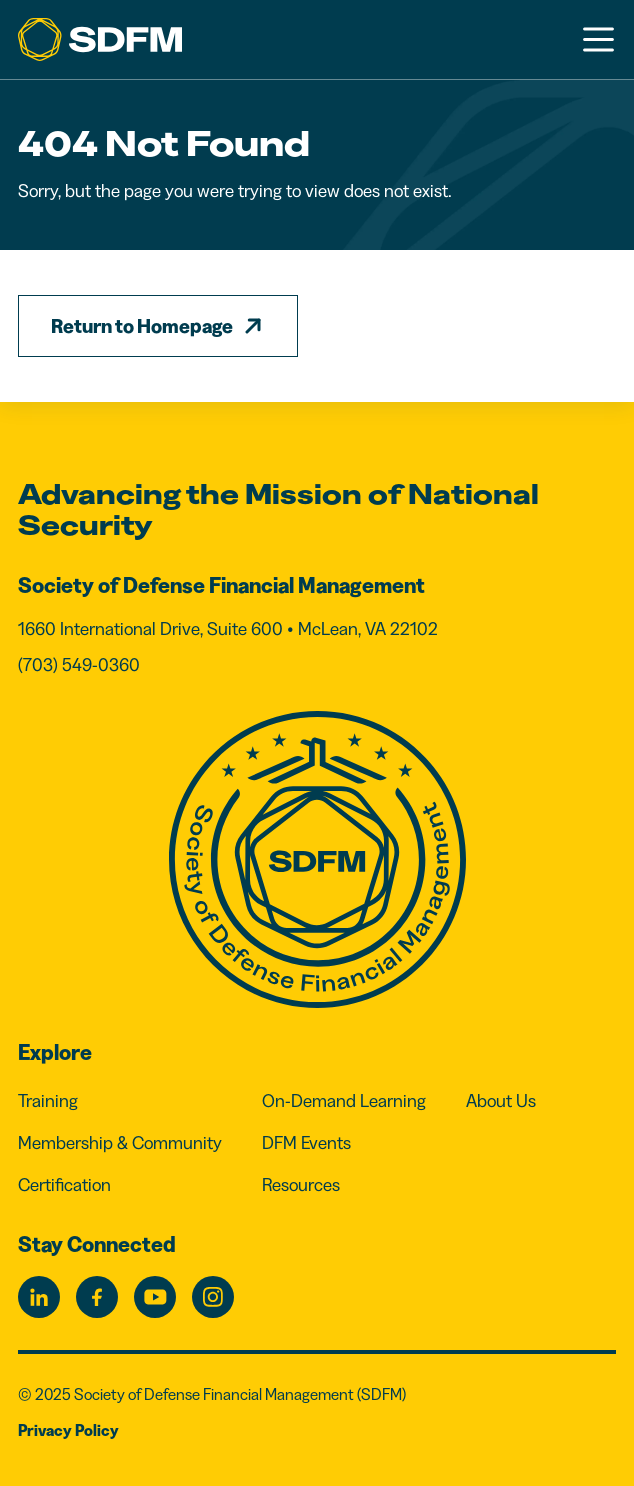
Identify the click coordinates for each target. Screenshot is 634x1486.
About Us (501, 1101)
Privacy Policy (68, 1430)
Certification (64, 1185)
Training (48, 1101)
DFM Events (306, 1143)
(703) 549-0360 (79, 665)
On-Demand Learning (344, 1101)
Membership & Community (120, 1143)
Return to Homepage (142, 326)
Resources (301, 1185)
